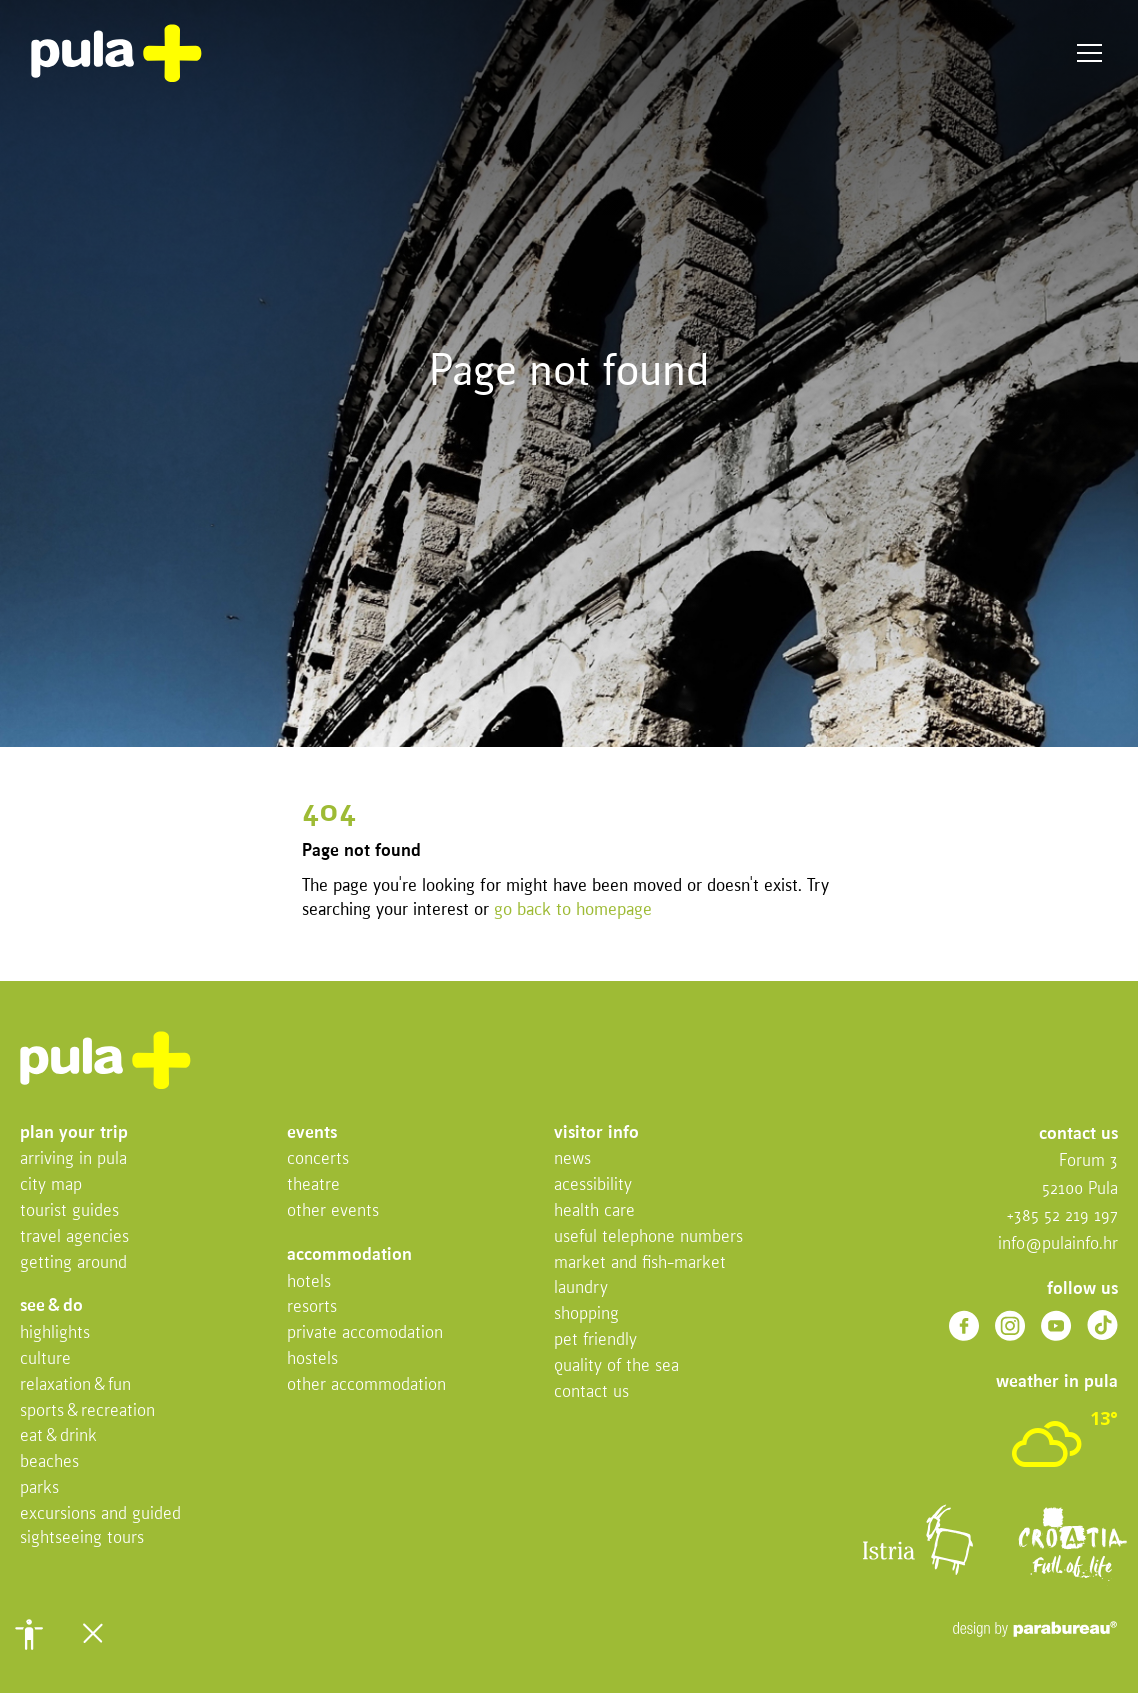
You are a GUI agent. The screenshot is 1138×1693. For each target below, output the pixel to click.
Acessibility (593, 1185)
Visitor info (596, 1133)
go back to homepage (573, 910)
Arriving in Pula (73, 1159)
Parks (39, 1488)
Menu (1089, 53)
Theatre (313, 1185)
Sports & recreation (87, 1411)
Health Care (594, 1211)
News (572, 1159)
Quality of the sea (616, 1366)
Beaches (49, 1462)
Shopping (586, 1314)
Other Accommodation (366, 1385)
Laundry (581, 1288)
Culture (45, 1359)
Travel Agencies (74, 1237)
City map (51, 1185)
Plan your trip (74, 1133)
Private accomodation (365, 1333)
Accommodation (349, 1255)
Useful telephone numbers (648, 1237)
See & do (51, 1306)
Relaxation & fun (75, 1385)
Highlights (55, 1333)
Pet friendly (595, 1340)
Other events (333, 1211)
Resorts (312, 1307)
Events (312, 1133)
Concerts (318, 1159)
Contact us (591, 1392)
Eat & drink (58, 1436)
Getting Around (73, 1263)
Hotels (309, 1282)
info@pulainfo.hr (1058, 1244)
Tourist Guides (69, 1211)
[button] (29, 1634)
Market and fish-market (640, 1263)
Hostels (312, 1359)
